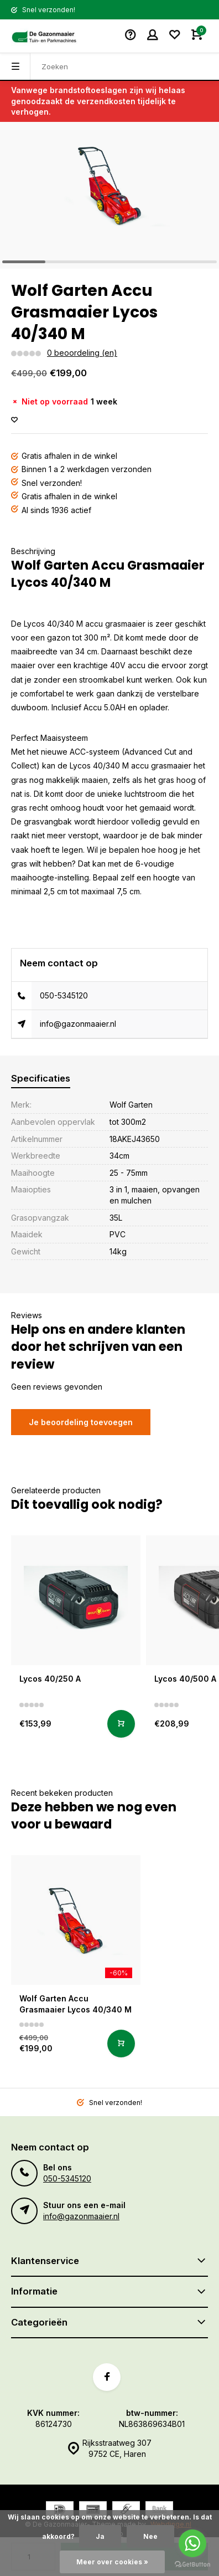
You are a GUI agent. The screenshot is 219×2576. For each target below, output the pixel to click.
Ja (100, 2536)
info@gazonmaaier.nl (78, 1023)
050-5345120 (64, 995)
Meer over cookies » (112, 2562)
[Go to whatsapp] (192, 2543)
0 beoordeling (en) (82, 352)
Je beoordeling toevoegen (81, 1422)
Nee (150, 2536)
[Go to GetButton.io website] (192, 2564)
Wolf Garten (131, 1104)
